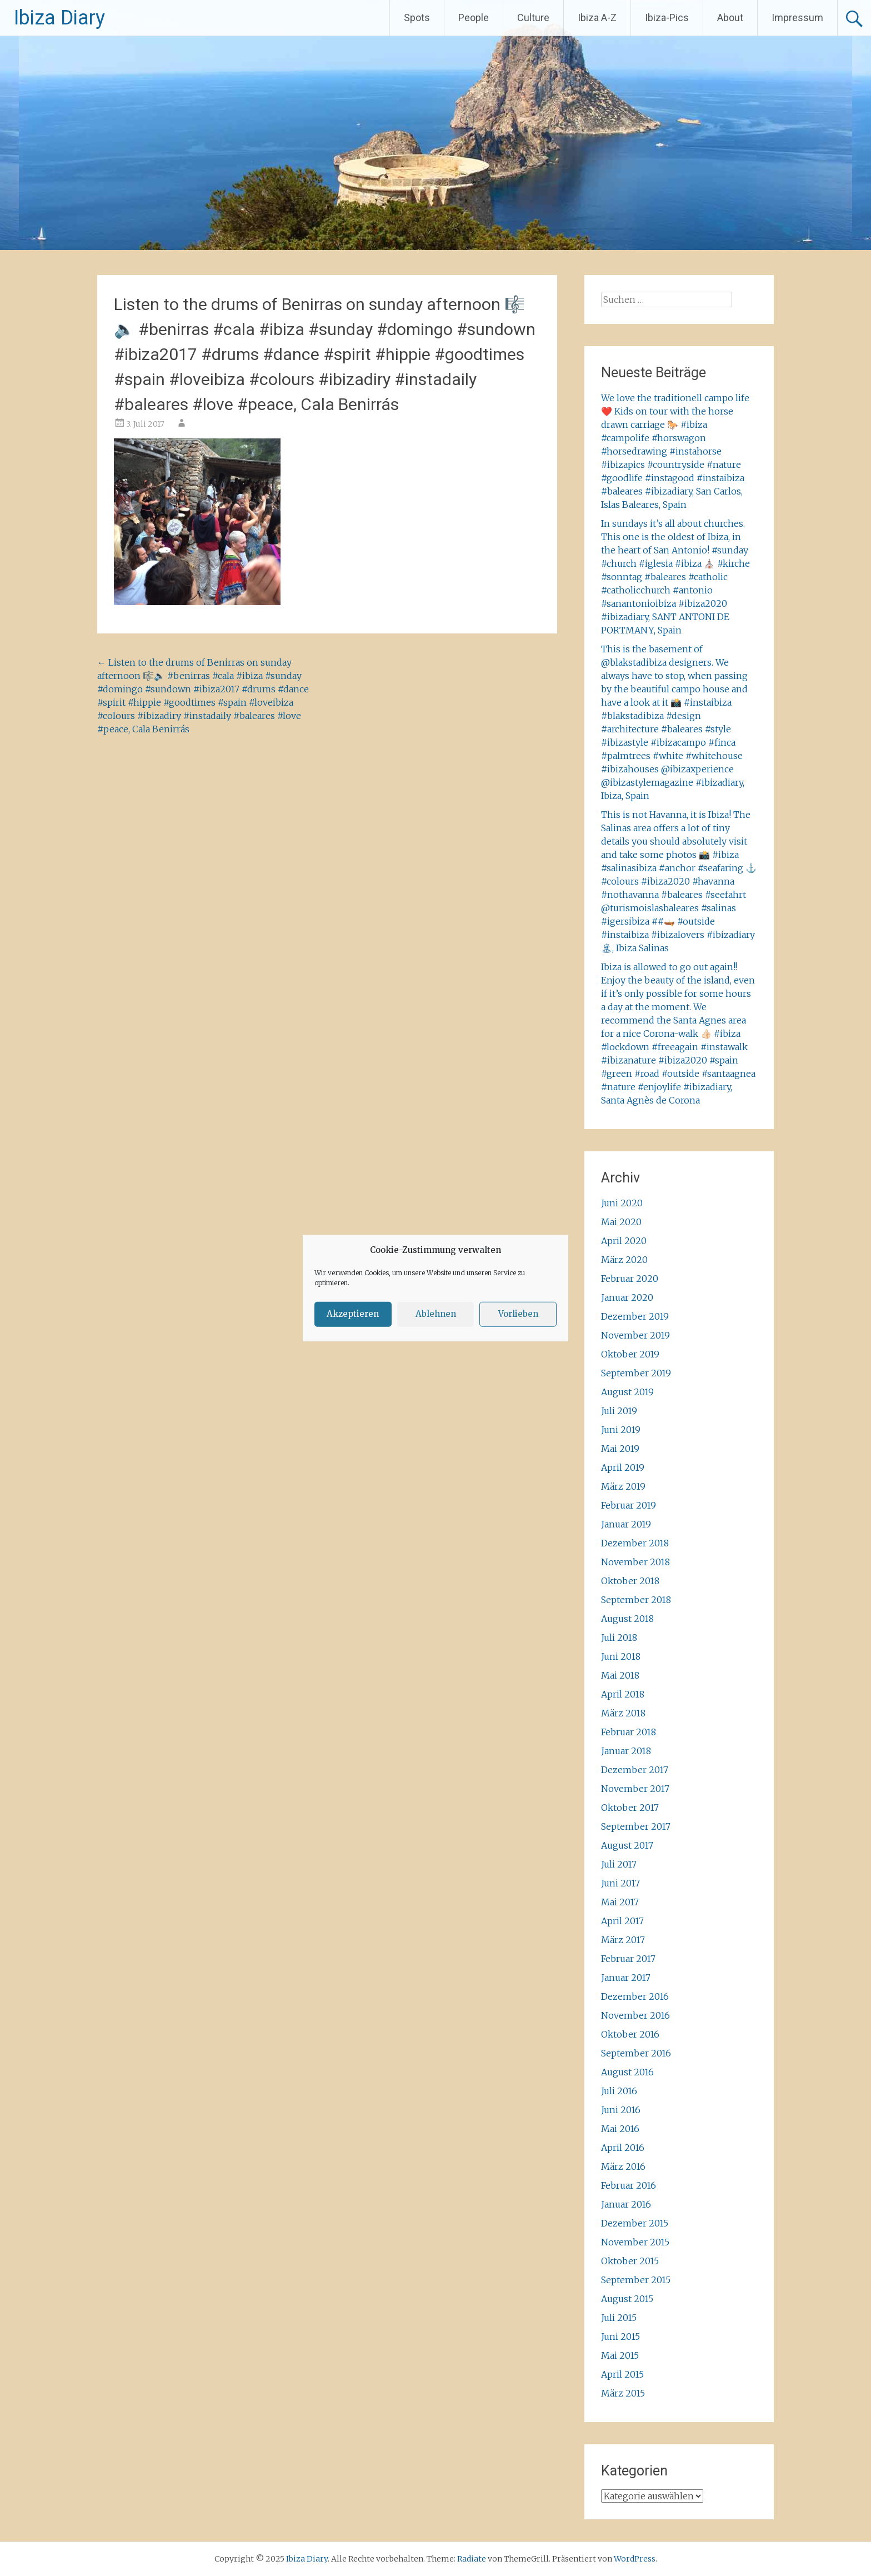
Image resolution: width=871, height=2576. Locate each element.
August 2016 (627, 2072)
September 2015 (635, 2279)
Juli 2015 (619, 2317)
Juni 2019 (620, 1429)
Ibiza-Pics (667, 17)
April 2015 (622, 2374)
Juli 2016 (619, 2090)
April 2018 (622, 1694)
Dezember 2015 (634, 2223)
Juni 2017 (620, 1883)
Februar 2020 (629, 1278)
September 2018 (636, 1599)
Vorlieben (518, 1314)
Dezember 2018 (635, 1543)
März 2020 (624, 1259)
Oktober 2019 (630, 1354)
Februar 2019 (628, 1505)
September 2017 (635, 1826)
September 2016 (636, 2053)
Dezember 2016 (635, 1996)
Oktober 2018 (630, 1580)
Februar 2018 (628, 1732)
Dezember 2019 (635, 1316)
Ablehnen (436, 1314)
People (473, 17)
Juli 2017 (619, 1864)
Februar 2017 (628, 1958)
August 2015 (627, 2298)
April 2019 (622, 1467)
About (730, 17)
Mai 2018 (620, 1675)
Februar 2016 (628, 2185)
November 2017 (635, 1788)
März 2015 (623, 2393)
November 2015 (635, 2242)
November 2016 (635, 2015)
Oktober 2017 (630, 1807)
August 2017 (627, 1845)
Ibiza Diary (59, 17)
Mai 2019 (620, 1448)
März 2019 (623, 1486)
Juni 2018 (620, 1656)
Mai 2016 (620, 2128)
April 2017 (622, 1920)
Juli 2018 (619, 1637)
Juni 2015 (620, 2336)
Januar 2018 (626, 1750)
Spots (417, 17)
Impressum (797, 17)
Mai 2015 (620, 2355)
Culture (533, 17)
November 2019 (635, 1335)
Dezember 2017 (634, 1769)
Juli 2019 (619, 1410)
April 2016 (622, 2147)
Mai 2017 (620, 1902)
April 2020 (624, 1240)
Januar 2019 (626, 1524)
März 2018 (623, 1713)
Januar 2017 (625, 1977)
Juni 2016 (620, 2109)
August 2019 (627, 1391)
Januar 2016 (626, 2204)
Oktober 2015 (630, 2261)
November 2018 (635, 1561)
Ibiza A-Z (597, 17)
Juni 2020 (622, 1203)
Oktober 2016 (630, 2034)
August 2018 (627, 1618)
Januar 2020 (627, 1297)
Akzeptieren (353, 1314)
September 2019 (636, 1373)
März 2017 (623, 1939)
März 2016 (623, 2166)
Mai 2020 (621, 1221)
